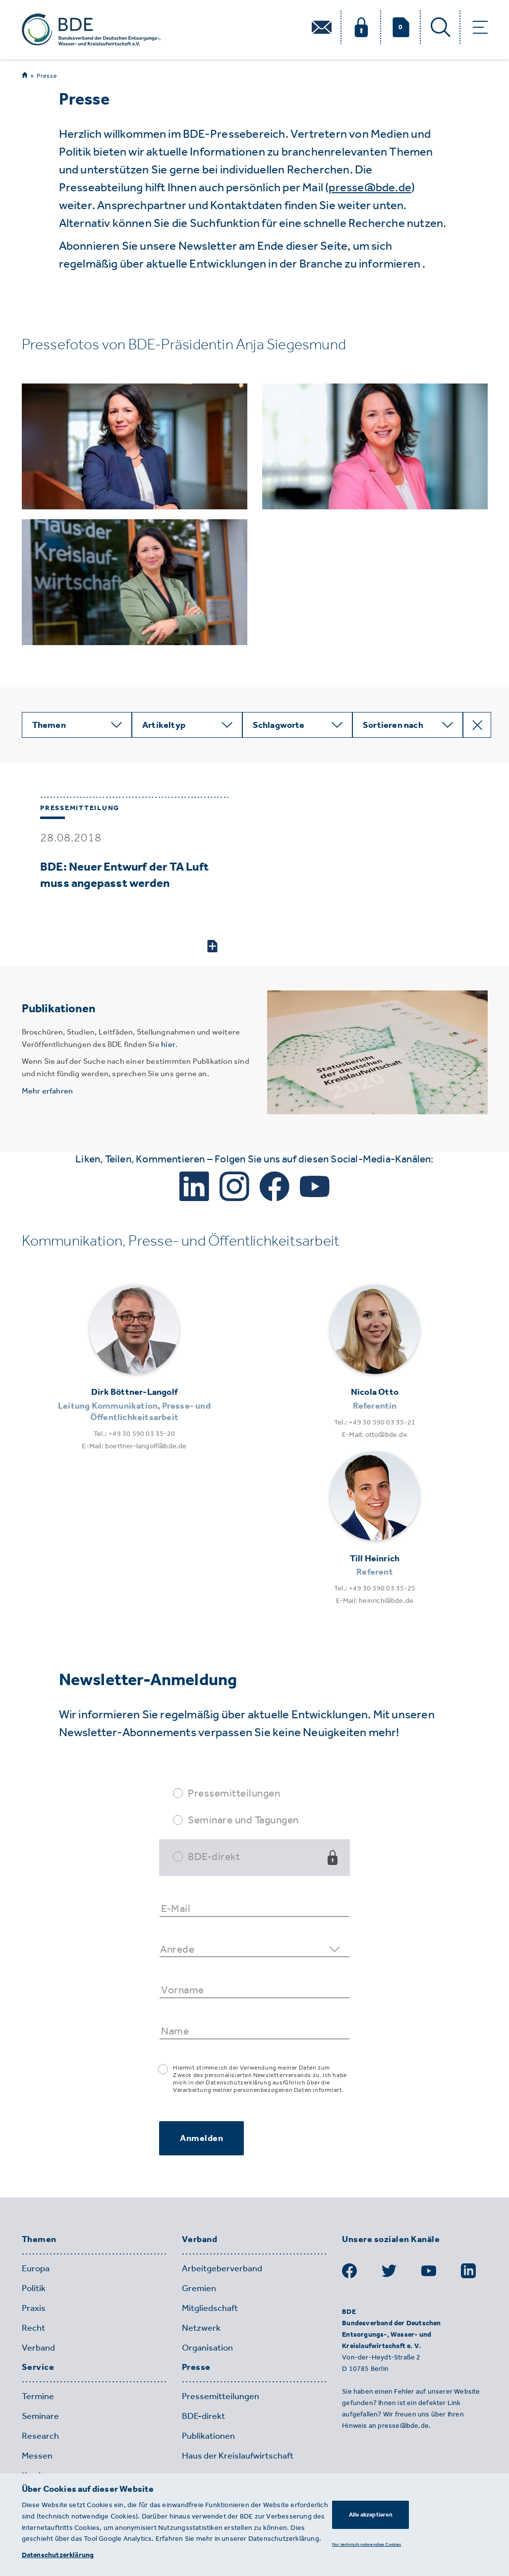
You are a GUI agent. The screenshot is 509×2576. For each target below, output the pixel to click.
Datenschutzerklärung (58, 2555)
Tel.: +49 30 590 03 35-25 (374, 1588)
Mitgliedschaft (210, 2307)
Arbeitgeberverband (222, 2268)
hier (168, 1044)
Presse (47, 76)
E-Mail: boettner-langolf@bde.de (134, 1446)
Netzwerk (201, 2327)
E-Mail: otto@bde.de (374, 1434)
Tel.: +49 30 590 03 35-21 (374, 1422)
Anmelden (201, 2138)
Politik (34, 2288)
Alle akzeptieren (371, 2514)
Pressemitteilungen (234, 1793)
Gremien (199, 2288)
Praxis (34, 2307)
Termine (38, 2396)
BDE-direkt (214, 1856)
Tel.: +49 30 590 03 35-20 (134, 1433)
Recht (33, 2327)
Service (38, 2367)
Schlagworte (279, 724)
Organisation (207, 2347)
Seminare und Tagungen (243, 1819)
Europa (36, 2268)
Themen (49, 724)
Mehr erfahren (47, 1091)
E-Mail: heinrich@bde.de (375, 1600)
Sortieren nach (393, 724)
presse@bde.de (370, 187)
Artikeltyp (163, 724)
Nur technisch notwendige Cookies (366, 2544)
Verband (38, 2347)
